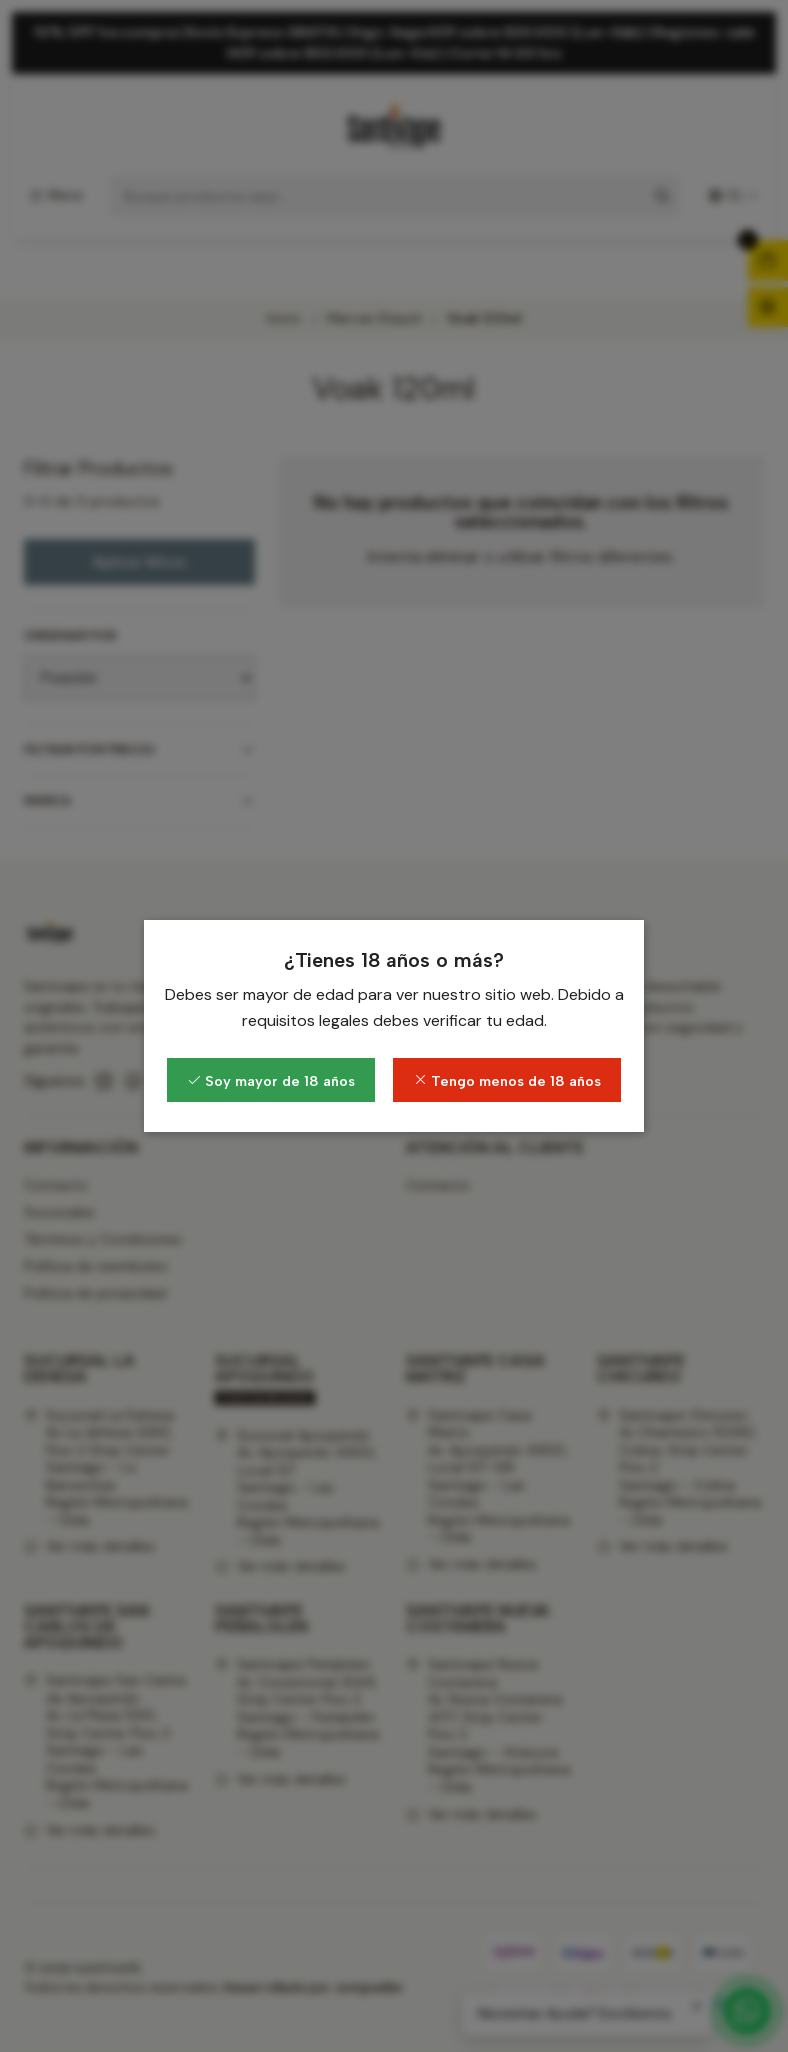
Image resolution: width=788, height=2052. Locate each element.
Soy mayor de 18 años (271, 1081)
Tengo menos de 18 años (507, 1081)
